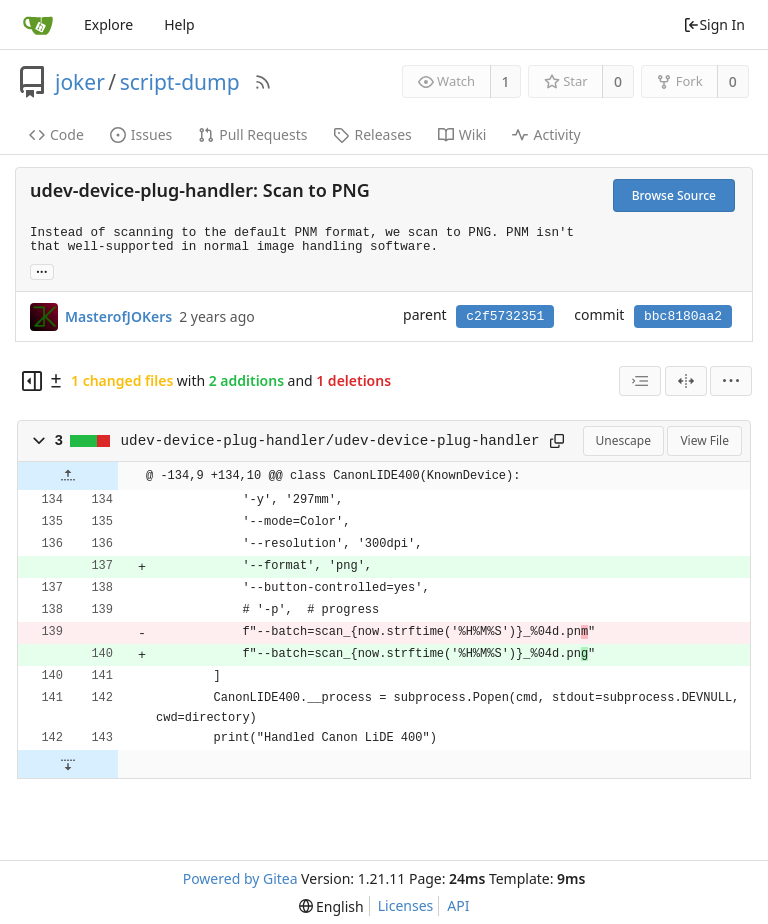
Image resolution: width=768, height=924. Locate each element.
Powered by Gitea (240, 878)
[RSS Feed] (263, 82)
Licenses (406, 905)
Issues (141, 134)
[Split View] (686, 381)
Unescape (623, 440)
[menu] (731, 381)
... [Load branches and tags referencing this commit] (42, 270)
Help (179, 24)
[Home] (38, 25)
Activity (546, 134)
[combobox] (640, 381)
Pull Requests (252, 134)
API (458, 905)
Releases (372, 134)
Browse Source (674, 195)
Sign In (714, 24)
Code (56, 134)
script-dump (180, 82)
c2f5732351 (505, 316)
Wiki (462, 134)
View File (704, 440)
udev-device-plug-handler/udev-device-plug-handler (330, 441)
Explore (108, 24)
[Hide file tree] (32, 381)
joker (80, 82)
